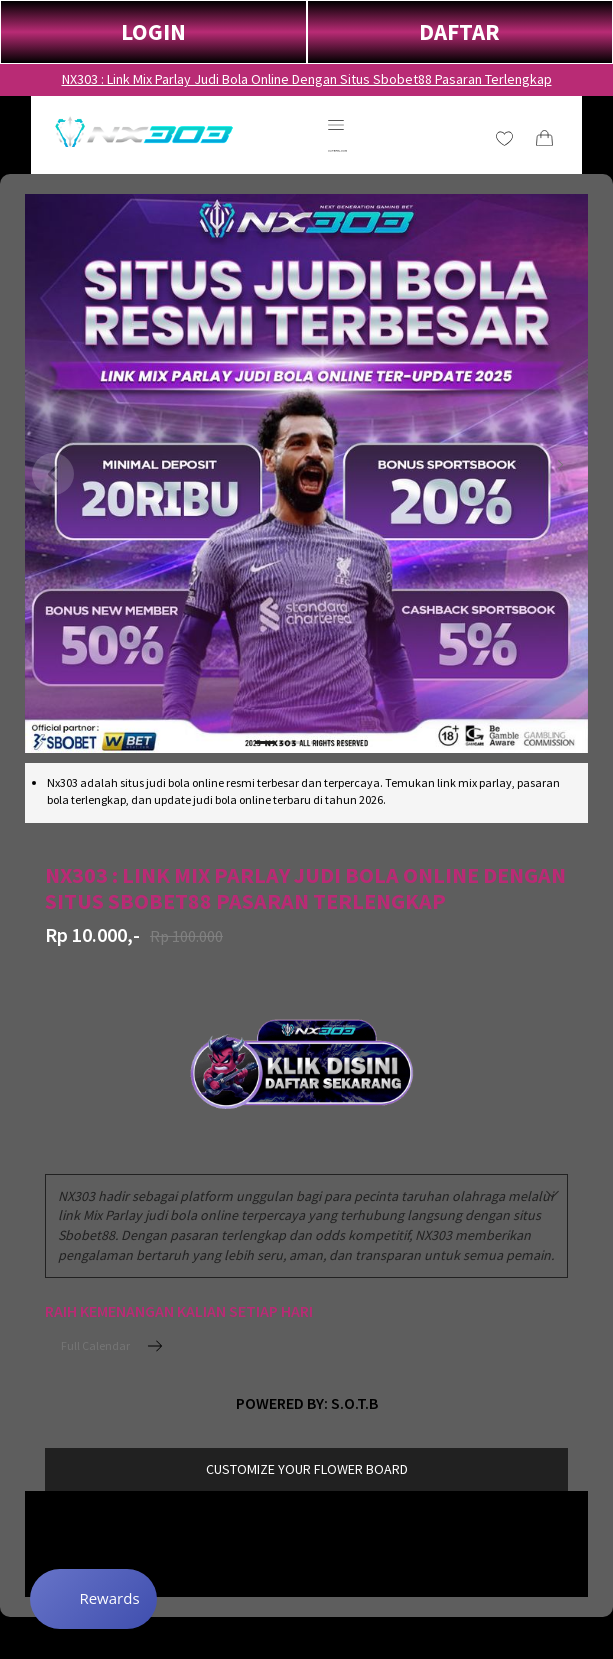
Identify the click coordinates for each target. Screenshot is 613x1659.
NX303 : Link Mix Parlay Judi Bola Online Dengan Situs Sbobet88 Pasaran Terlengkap (307, 79)
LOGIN (153, 31)
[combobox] (306, 1226)
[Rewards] (93, 1599)
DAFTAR (459, 31)
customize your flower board (307, 1469)
